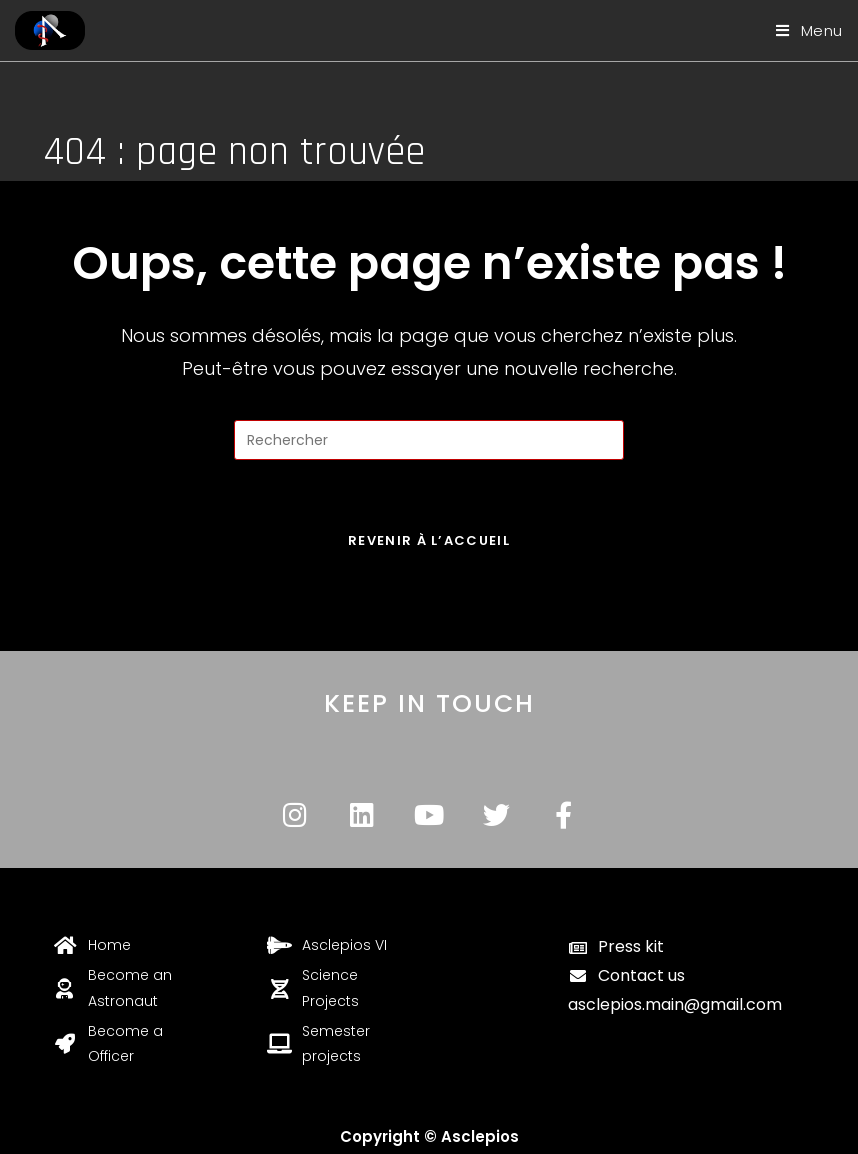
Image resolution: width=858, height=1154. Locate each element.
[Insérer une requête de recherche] (429, 440)
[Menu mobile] (802, 30)
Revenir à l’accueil (429, 540)
